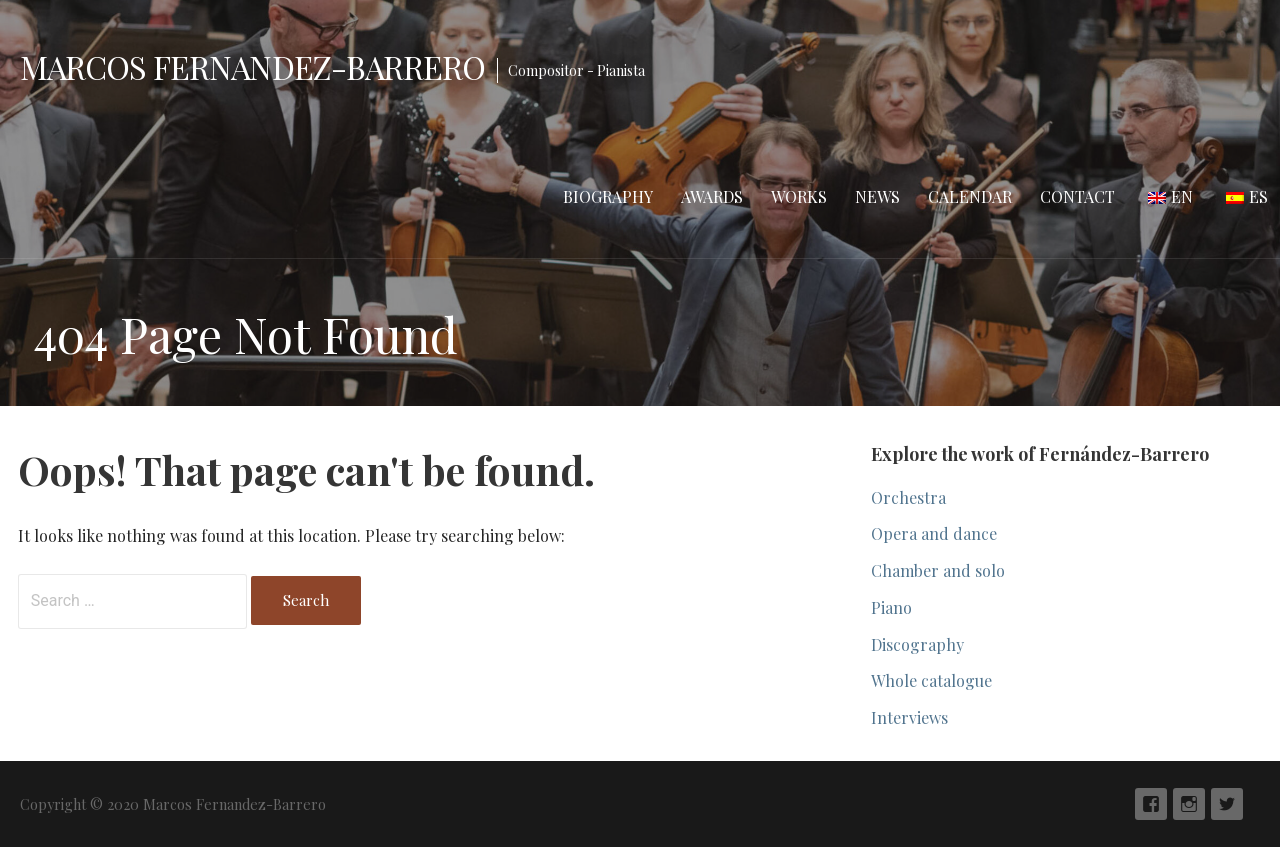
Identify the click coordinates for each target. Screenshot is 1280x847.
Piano (891, 607)
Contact (1077, 196)
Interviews (909, 717)
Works (799, 196)
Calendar (970, 196)
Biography (608, 196)
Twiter (1227, 804)
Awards (712, 196)
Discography (917, 644)
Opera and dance (934, 533)
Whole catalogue (931, 680)
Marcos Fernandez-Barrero (252, 66)
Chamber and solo (938, 570)
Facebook (1151, 804)
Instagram (1189, 804)
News (877, 196)
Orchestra (908, 497)
